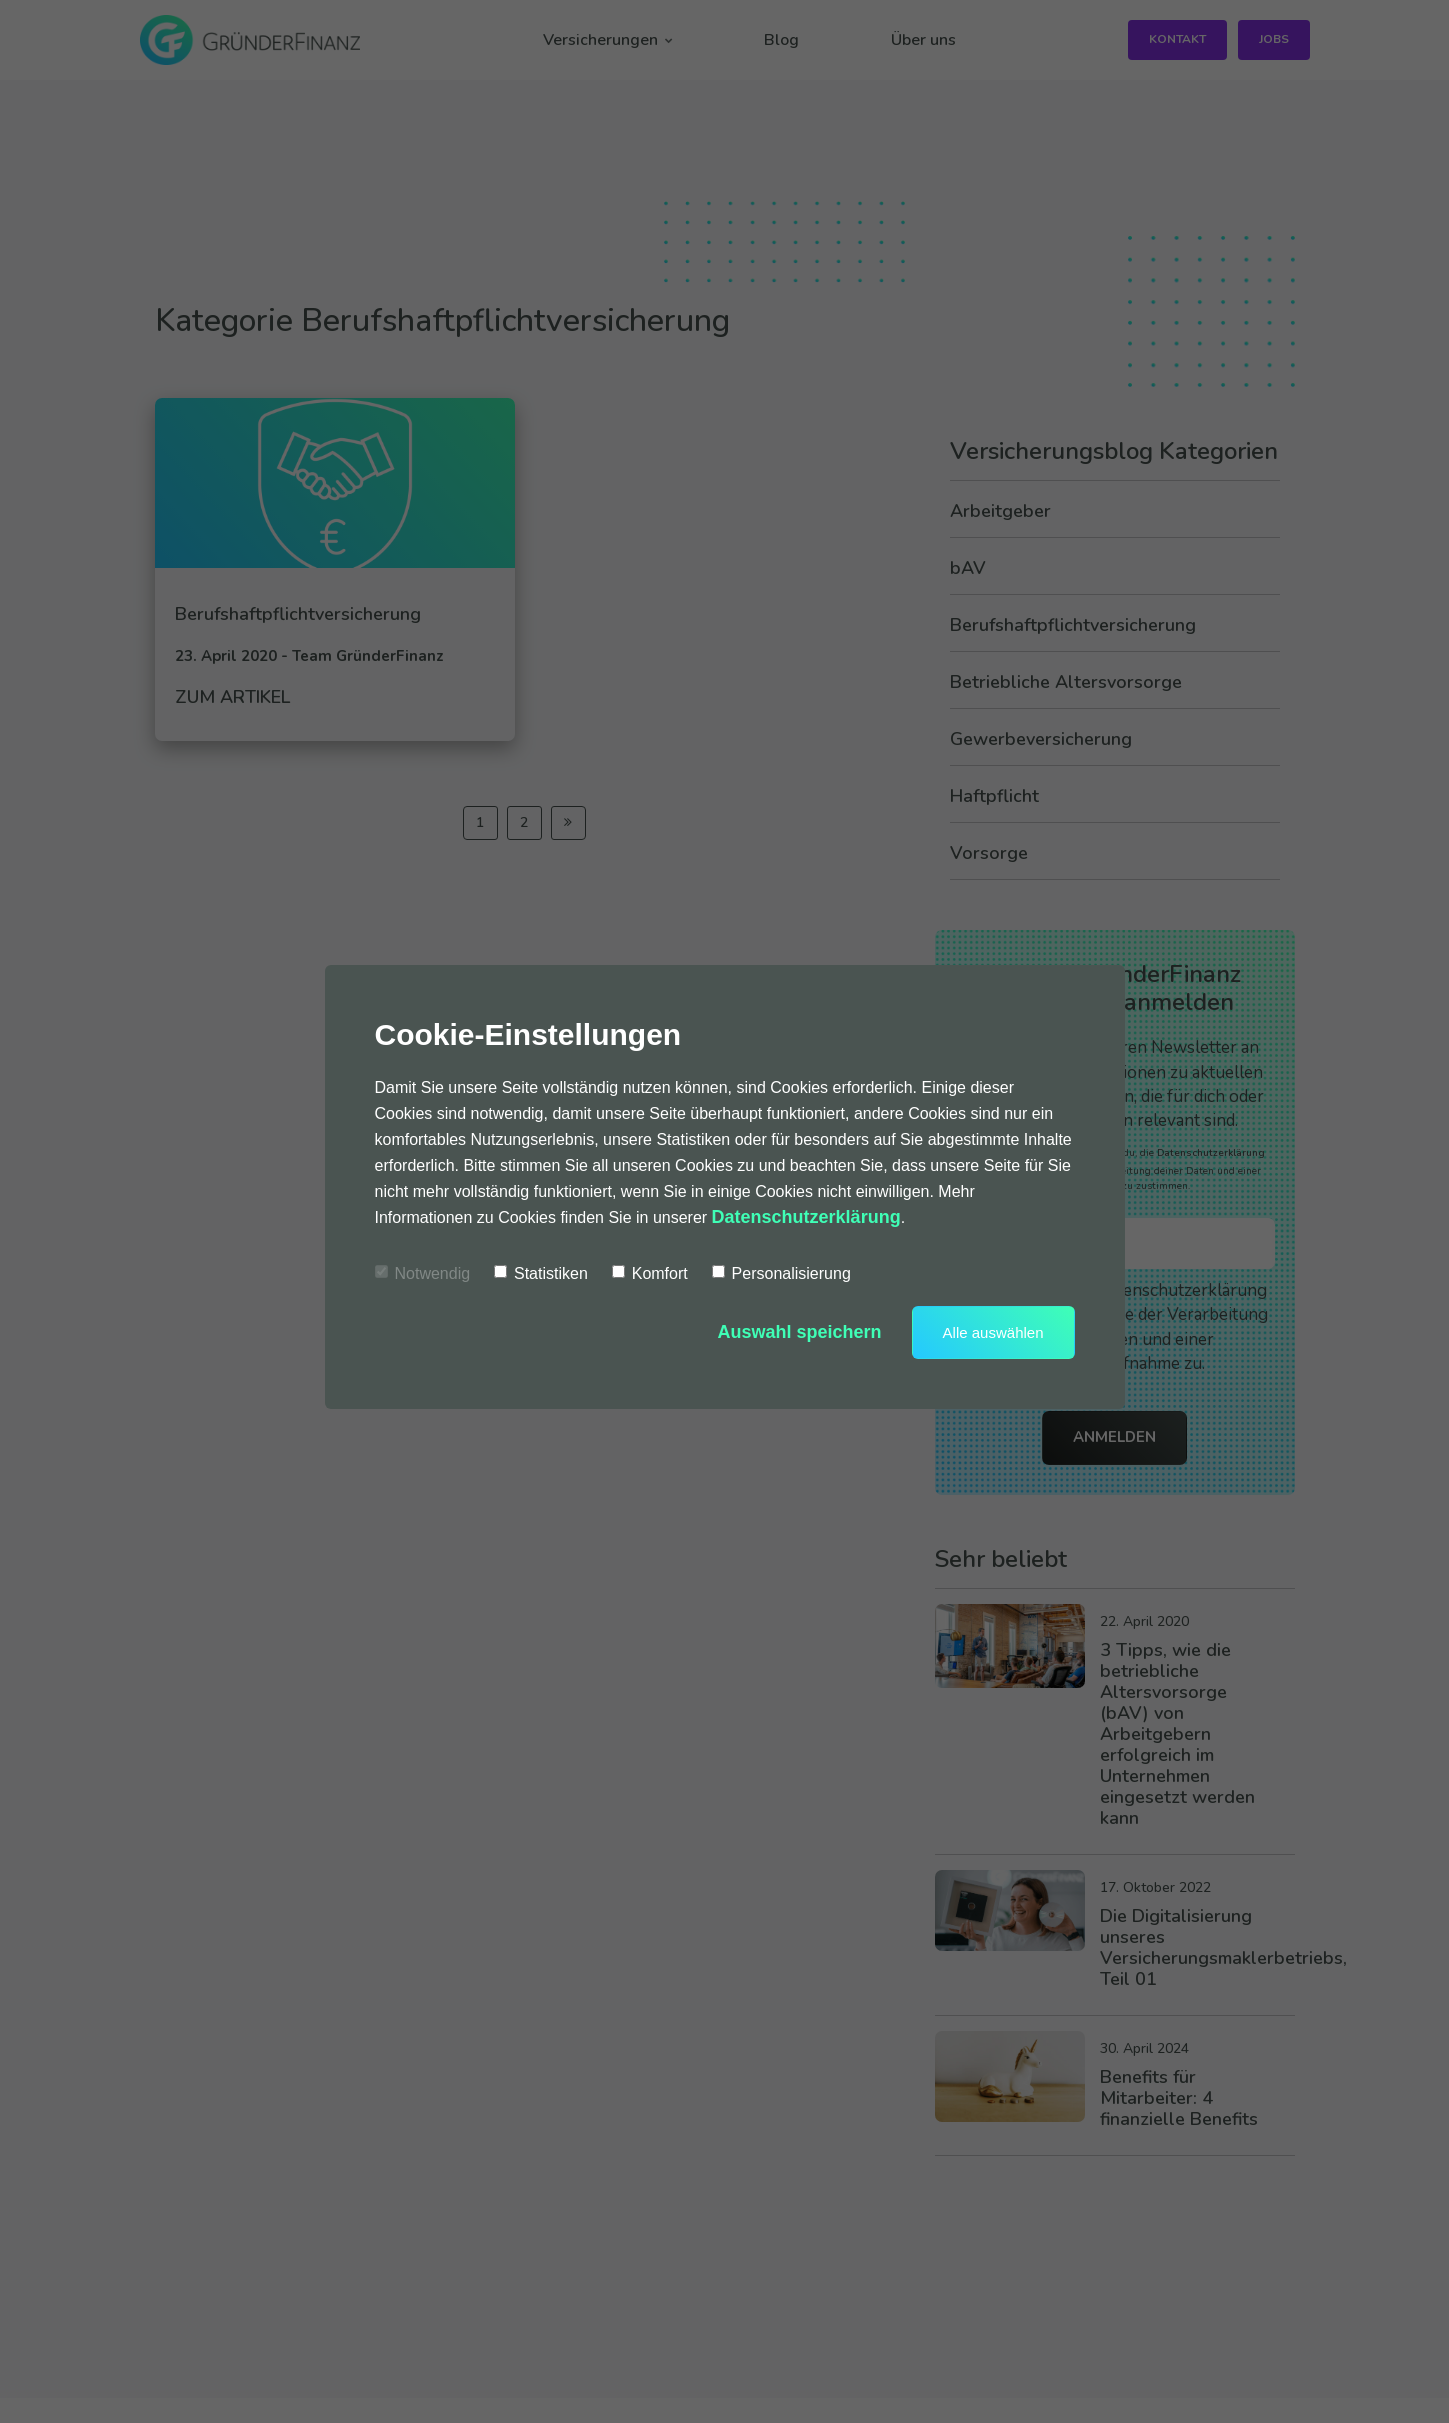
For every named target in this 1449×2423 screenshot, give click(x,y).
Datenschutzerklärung (806, 1217)
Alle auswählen (993, 1332)
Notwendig (423, 1273)
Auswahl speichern (800, 1332)
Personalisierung (781, 1273)
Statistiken (541, 1273)
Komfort (650, 1273)
